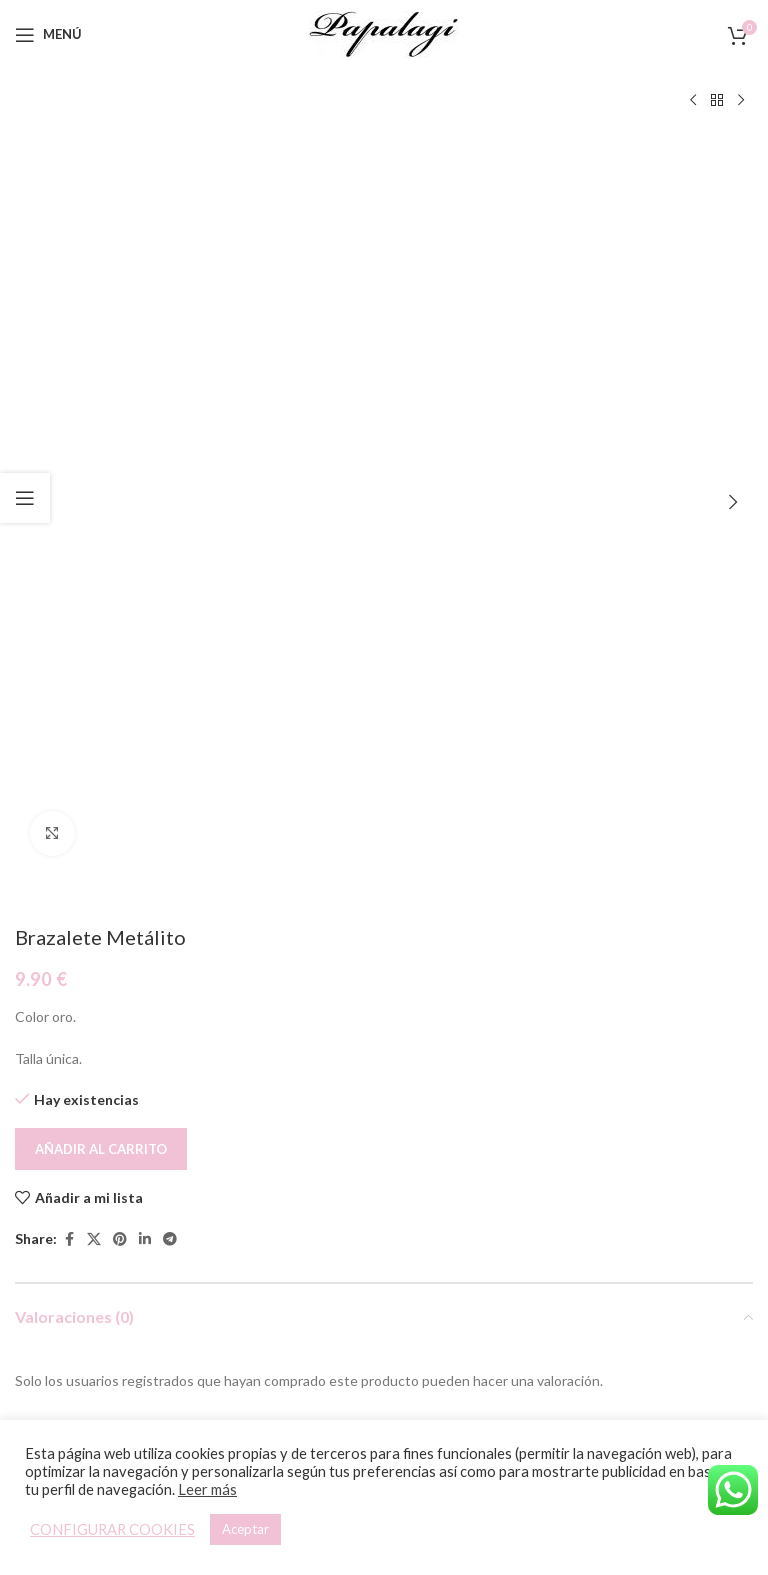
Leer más (207, 1489)
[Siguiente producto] (741, 101)
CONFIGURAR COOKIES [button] (112, 1529)
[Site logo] (384, 32)
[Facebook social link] (69, 524)
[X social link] (94, 524)
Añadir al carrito (101, 434)
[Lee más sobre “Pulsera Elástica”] (179, 1258)
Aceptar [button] (245, 1529)
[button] (35, 145)
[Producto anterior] (693, 101)
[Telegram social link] (170, 524)
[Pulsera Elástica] (197, 1104)
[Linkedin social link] (145, 524)
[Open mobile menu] (48, 35)
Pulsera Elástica (197, 1304)
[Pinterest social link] (120, 524)
